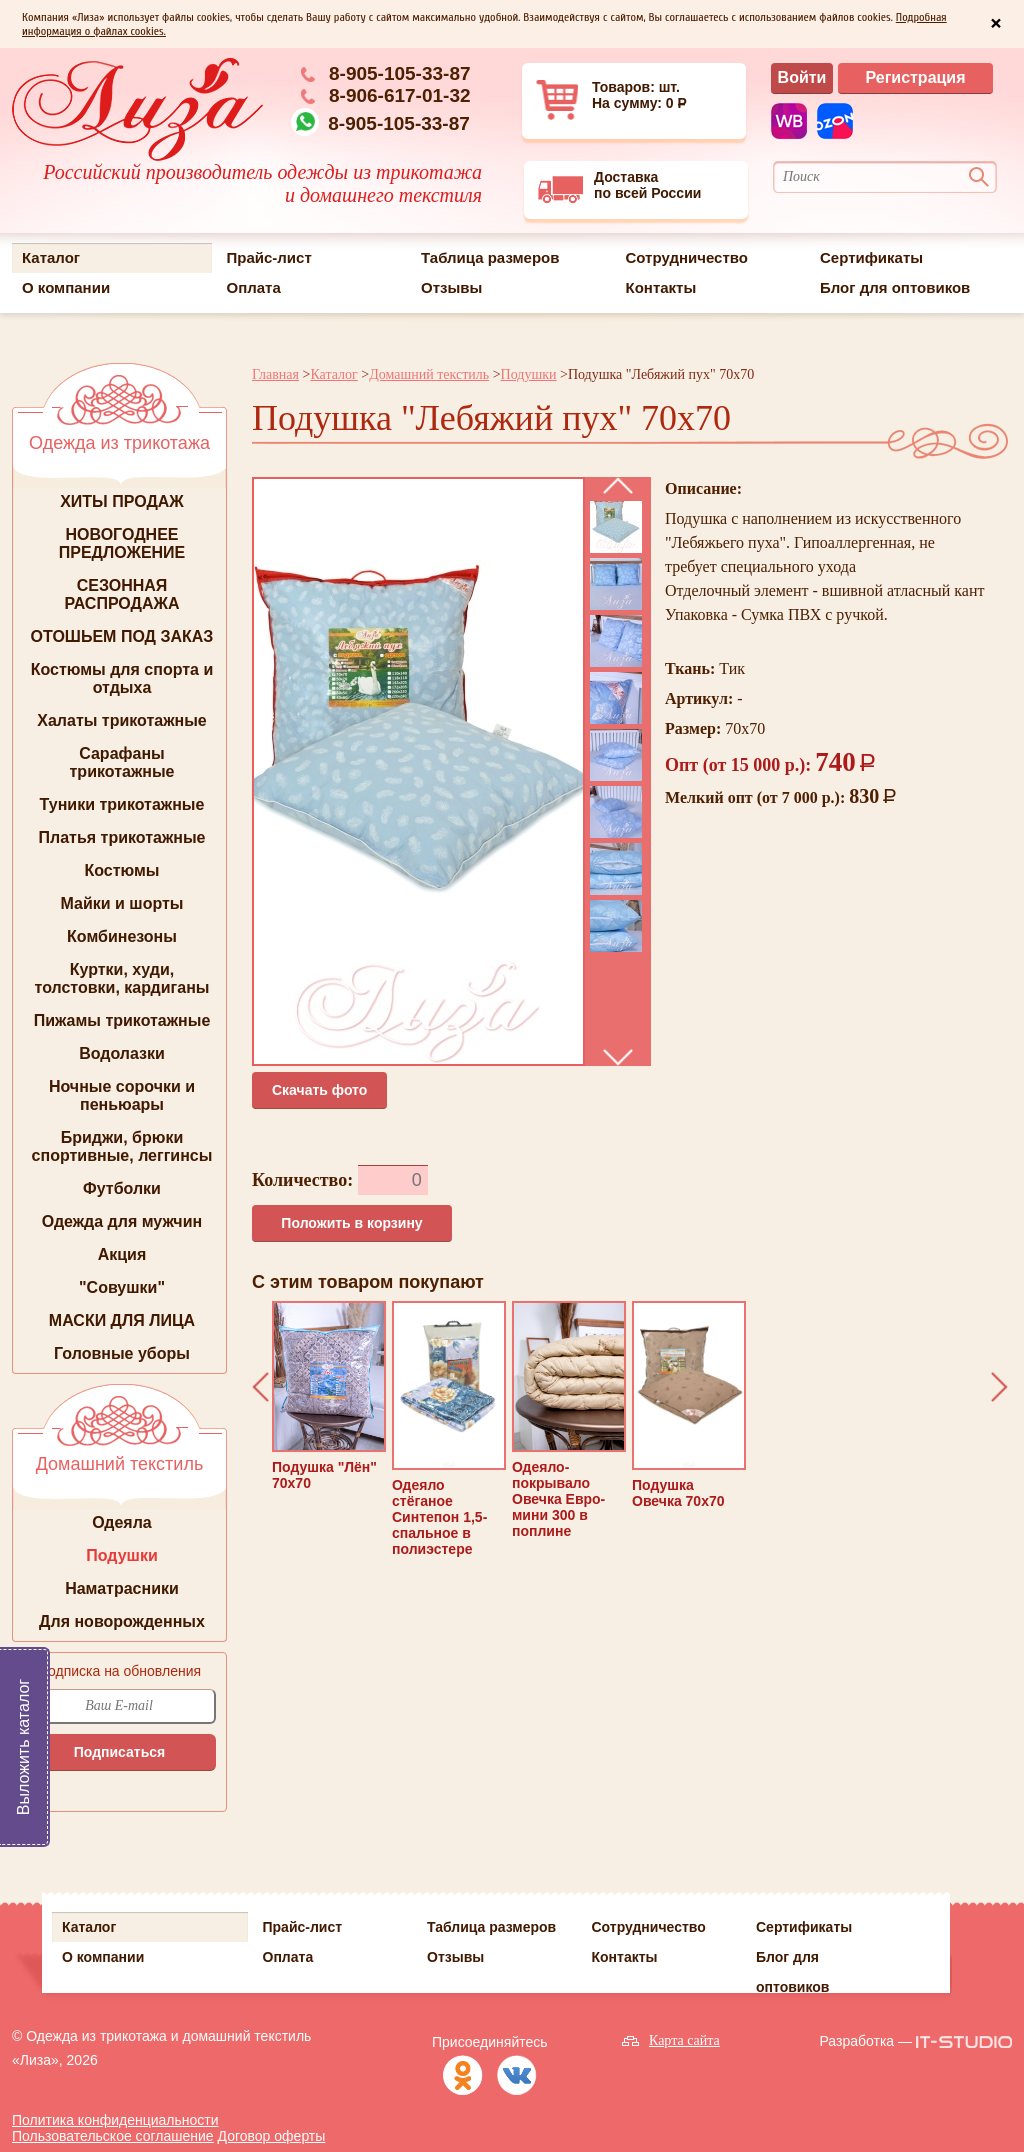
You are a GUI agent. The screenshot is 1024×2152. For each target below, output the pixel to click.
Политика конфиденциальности (115, 2120)
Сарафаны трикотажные (122, 762)
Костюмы (121, 870)
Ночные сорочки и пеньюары (122, 1095)
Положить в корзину (351, 1223)
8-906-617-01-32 (400, 95)
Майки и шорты (122, 903)
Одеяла (122, 1522)
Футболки (122, 1188)
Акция (122, 1254)
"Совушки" (122, 1287)
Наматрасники (122, 1588)
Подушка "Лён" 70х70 (329, 1396)
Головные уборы (122, 1353)
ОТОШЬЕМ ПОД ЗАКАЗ (122, 636)
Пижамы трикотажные (122, 1020)
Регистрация (915, 77)
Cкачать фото (319, 1090)
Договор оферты (272, 2136)
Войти (802, 77)
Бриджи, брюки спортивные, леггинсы (122, 1146)
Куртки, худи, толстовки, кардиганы (122, 978)
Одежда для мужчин (122, 1221)
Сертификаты (871, 257)
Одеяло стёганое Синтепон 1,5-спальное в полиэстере (449, 1429)
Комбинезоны (122, 936)
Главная (275, 374)
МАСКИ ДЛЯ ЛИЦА (122, 1320)
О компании (66, 287)
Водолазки (122, 1053)
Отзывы (451, 287)
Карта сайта (684, 2040)
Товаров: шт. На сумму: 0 (614, 99)
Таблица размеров (490, 257)
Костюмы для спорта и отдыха (122, 678)
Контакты (661, 287)
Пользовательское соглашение (113, 2136)
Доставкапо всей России (619, 186)
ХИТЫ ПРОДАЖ (122, 501)
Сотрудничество (687, 257)
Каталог (51, 257)
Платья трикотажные (122, 837)
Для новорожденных (122, 1621)
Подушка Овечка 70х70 (689, 1405)
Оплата (254, 287)
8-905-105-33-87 (400, 73)
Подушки (122, 1555)
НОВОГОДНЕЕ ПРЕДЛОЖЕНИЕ (122, 543)
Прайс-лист (269, 257)
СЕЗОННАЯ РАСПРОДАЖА (121, 594)
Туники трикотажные (122, 804)
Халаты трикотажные (122, 720)
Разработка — (865, 2041)
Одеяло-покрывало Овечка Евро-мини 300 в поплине (569, 1420)
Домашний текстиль (429, 374)
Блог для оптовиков (895, 287)
